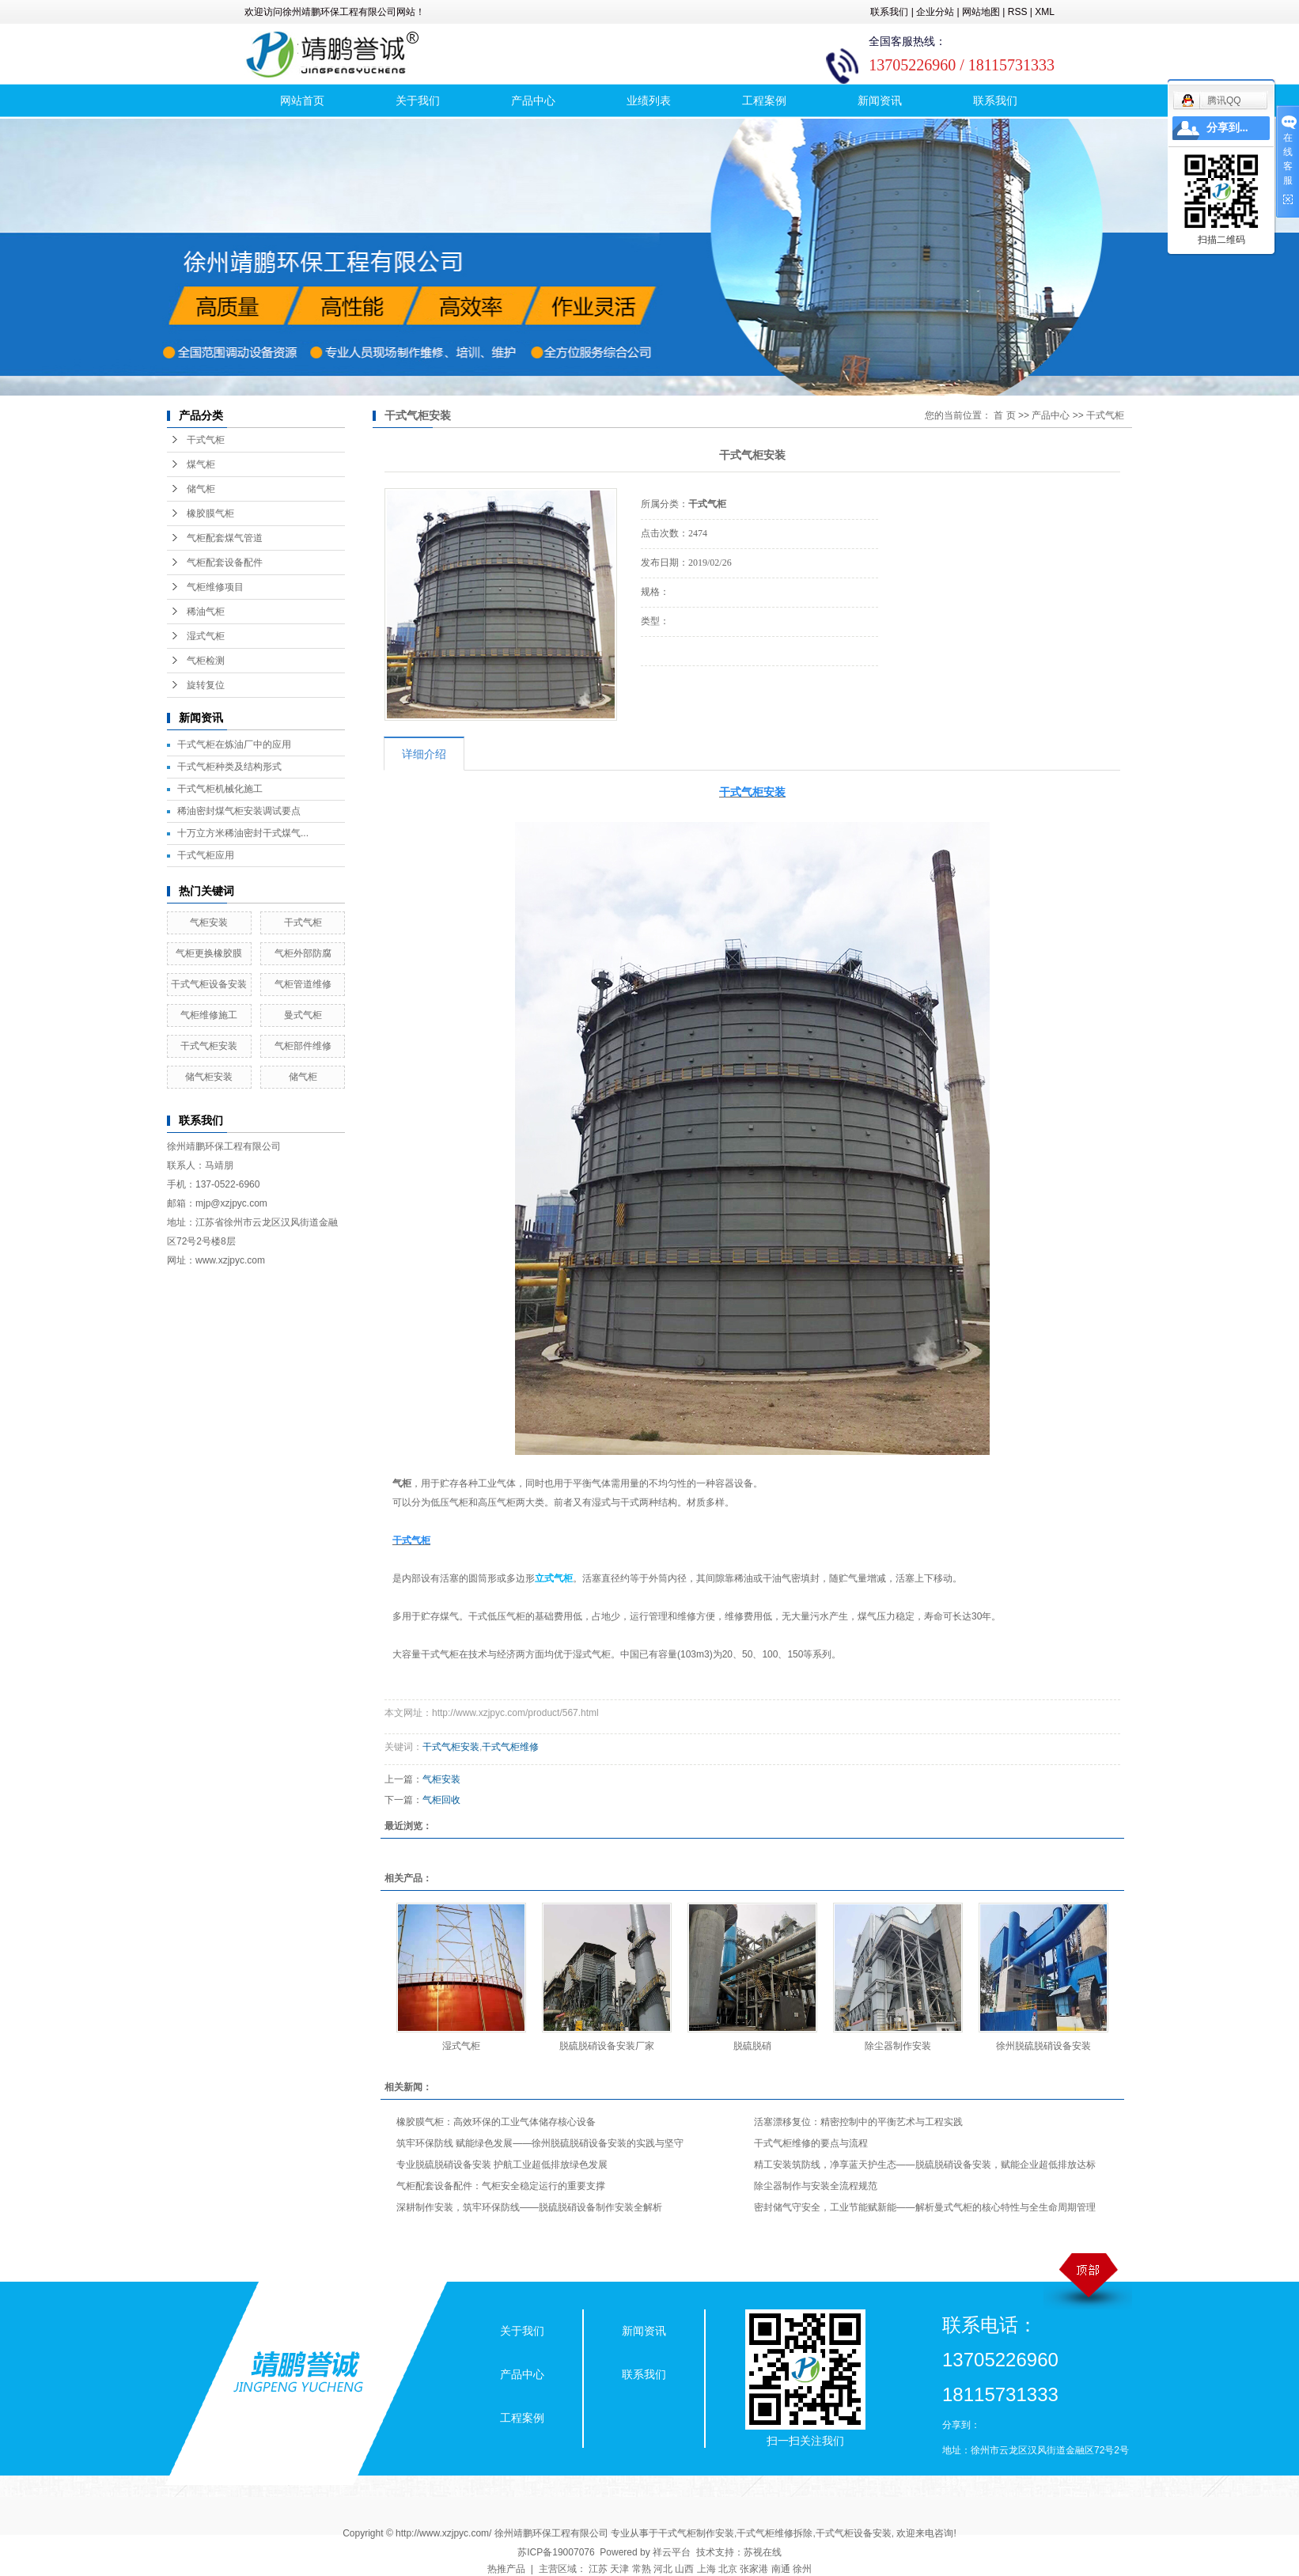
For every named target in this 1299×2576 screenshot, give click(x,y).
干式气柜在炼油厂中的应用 (234, 744)
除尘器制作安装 (898, 2045)
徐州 (802, 2568)
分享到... (1227, 128)
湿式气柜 (206, 636)
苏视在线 (763, 2552)
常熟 (641, 2568)
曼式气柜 (303, 1015)
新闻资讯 (880, 100)
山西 (684, 2568)
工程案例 (764, 100)
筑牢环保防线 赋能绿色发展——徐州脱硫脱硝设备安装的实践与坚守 (540, 2143)
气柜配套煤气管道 (225, 538)
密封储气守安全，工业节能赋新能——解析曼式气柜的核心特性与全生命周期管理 (925, 2207)
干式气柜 (206, 439)
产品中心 (533, 100)
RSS (1018, 11)
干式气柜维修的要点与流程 (811, 2143)
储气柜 (201, 488)
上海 (706, 2568)
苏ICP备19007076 (555, 2552)
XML (1045, 11)
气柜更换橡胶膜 (209, 953)
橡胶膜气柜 (210, 513)
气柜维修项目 (215, 587)
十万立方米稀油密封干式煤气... (243, 833)
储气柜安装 (209, 1076)
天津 (619, 2568)
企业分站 (935, 11)
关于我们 (418, 100)
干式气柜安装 (208, 1045)
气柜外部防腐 (303, 953)
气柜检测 (206, 660)
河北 (662, 2568)
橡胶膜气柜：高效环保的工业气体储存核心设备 (496, 2121)
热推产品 (506, 2568)
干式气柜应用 (205, 855)
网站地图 (981, 11)
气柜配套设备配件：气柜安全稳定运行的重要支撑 (500, 2185)
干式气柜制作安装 (696, 2533)
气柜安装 (209, 922)
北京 (727, 2568)
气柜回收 (441, 1799)
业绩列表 (649, 100)
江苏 (598, 2568)
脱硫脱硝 (752, 2045)
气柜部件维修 (303, 1045)
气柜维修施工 (208, 1015)
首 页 (1004, 415)
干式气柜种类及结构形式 (229, 766)
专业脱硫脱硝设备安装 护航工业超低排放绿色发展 (502, 2164)
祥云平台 (672, 2552)
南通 (780, 2568)
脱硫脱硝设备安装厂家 (606, 2045)
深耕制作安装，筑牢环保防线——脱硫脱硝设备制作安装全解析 (529, 2207)
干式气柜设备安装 (209, 984)
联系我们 (889, 11)
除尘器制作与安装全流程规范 (815, 2185)
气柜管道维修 (303, 984)
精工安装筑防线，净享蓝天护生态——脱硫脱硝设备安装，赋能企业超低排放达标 (925, 2164)
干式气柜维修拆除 (774, 2533)
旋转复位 (206, 685)
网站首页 (302, 100)
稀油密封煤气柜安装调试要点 (239, 810)
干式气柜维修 (510, 1746)
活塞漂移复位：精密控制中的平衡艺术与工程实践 (858, 2121)
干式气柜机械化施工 (220, 788)
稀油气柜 (206, 611)
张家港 (754, 2568)
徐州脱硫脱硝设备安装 (1043, 2045)
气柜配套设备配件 (225, 562)
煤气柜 (201, 464)
